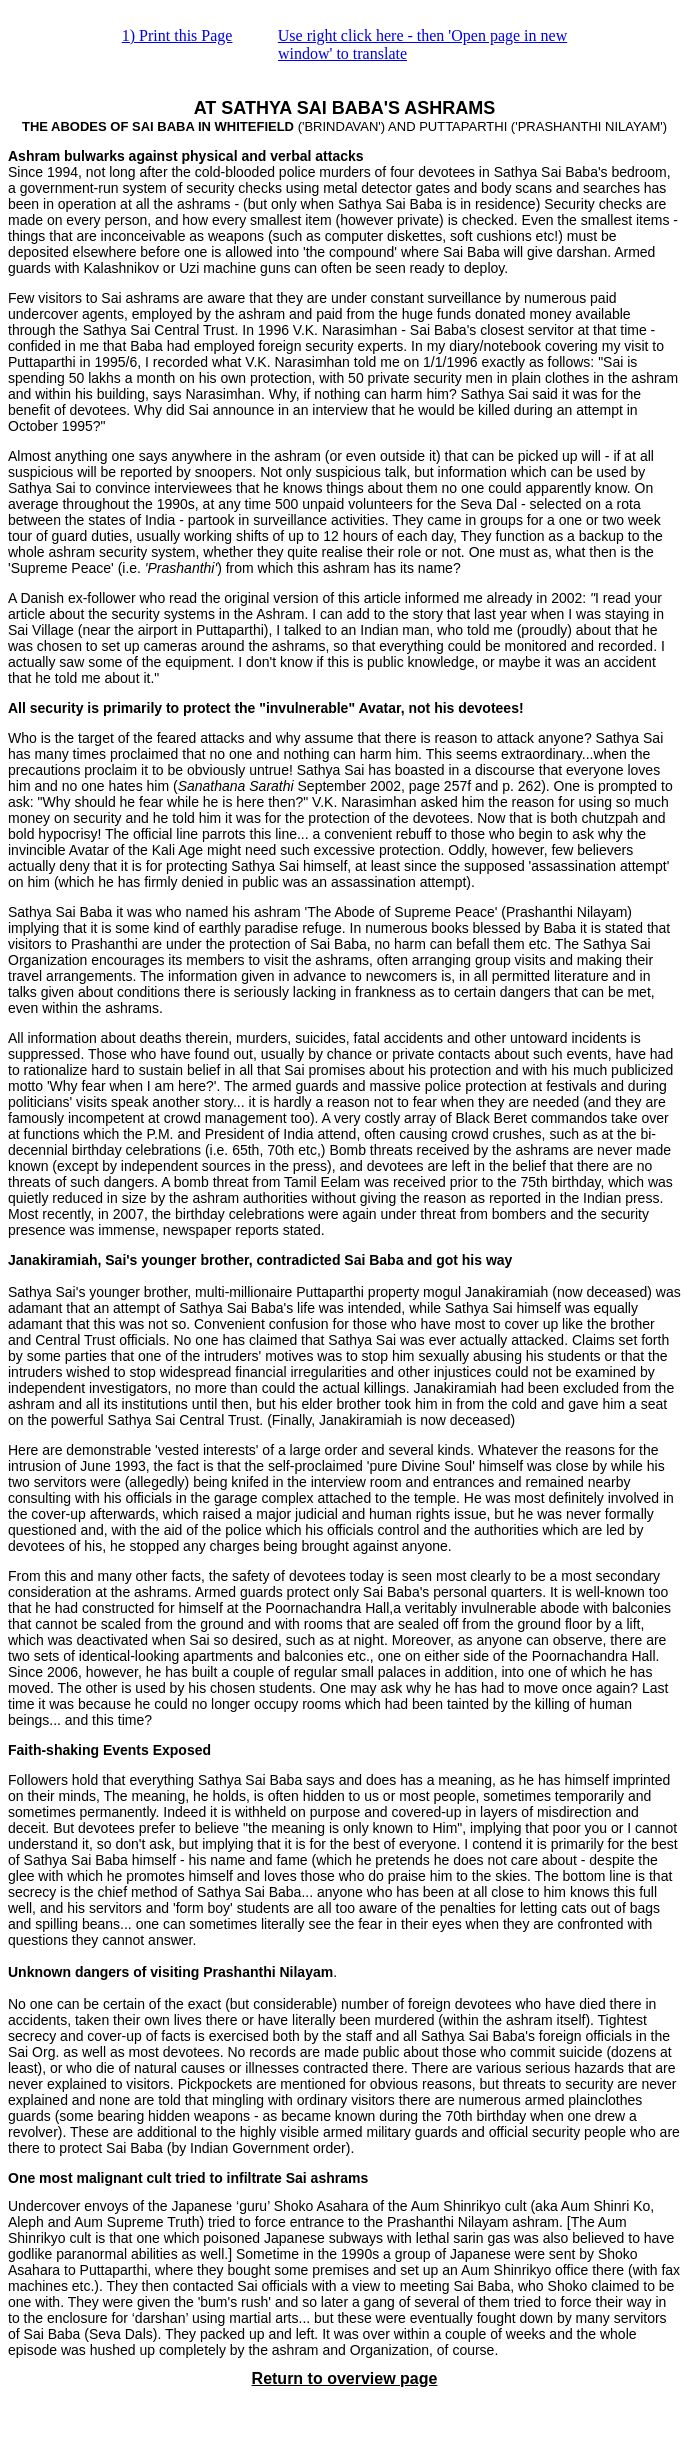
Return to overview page (345, 2378)
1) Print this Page (177, 35)
